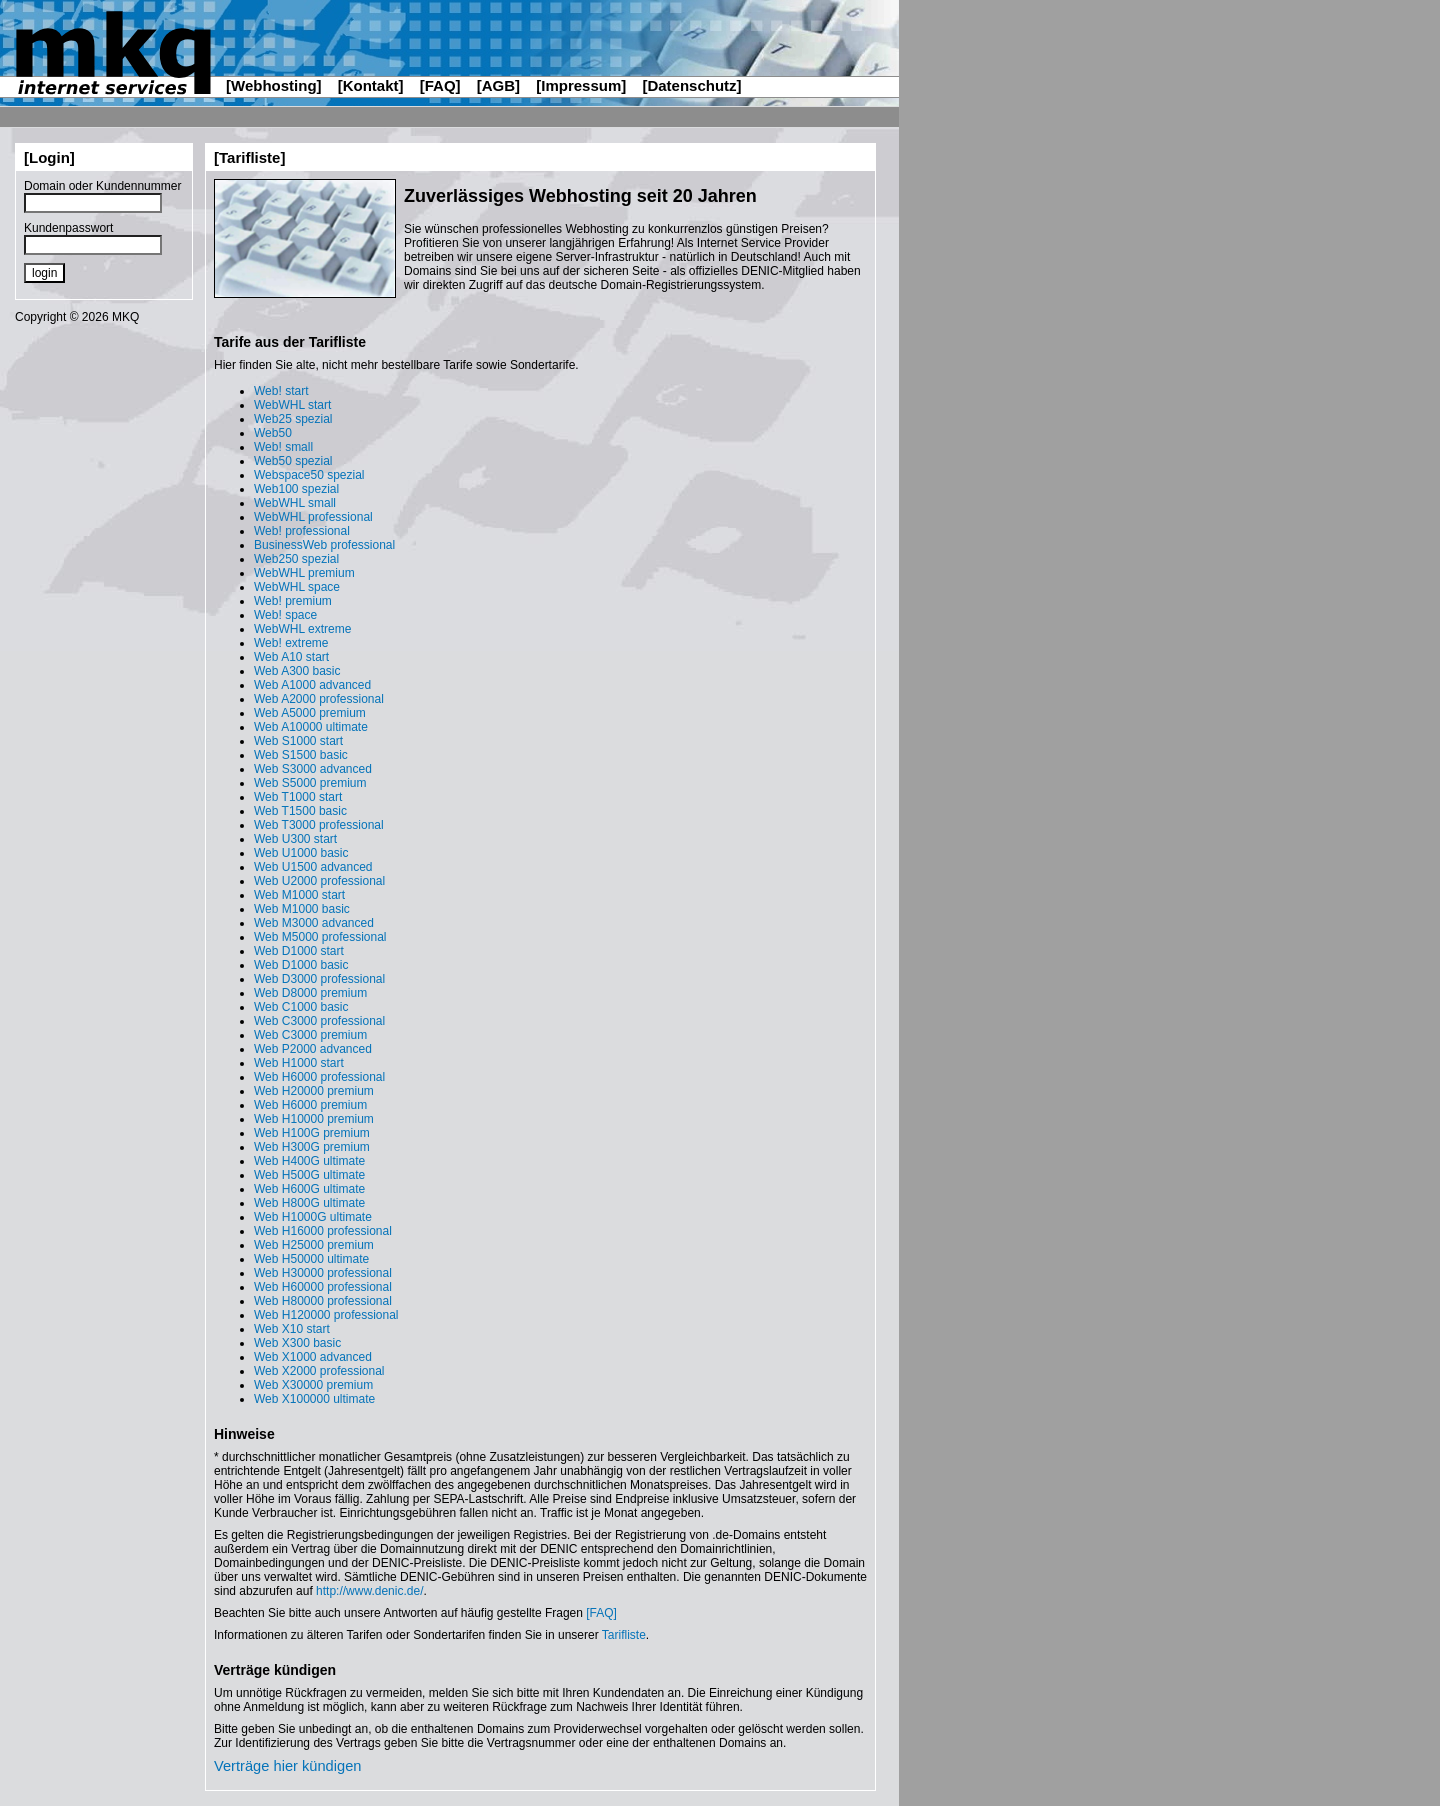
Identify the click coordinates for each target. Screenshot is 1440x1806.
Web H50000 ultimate (311, 1259)
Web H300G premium (312, 1147)
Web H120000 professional (326, 1315)
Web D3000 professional (319, 979)
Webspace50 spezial (309, 475)
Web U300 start (295, 839)
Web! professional (302, 531)
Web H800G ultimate (309, 1203)
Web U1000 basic (301, 853)
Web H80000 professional (323, 1301)
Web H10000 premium (314, 1119)
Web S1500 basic (301, 755)
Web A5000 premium (310, 713)
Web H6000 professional (319, 1077)
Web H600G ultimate (309, 1189)
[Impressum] (581, 85)
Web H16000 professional (323, 1231)
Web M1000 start (299, 895)
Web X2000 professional (319, 1371)
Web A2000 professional (319, 699)
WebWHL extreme (302, 629)
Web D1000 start (299, 951)
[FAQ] (440, 85)
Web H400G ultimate (309, 1161)
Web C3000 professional (319, 1021)
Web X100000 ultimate (314, 1399)
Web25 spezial (293, 419)
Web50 (273, 433)
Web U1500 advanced (313, 867)
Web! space (285, 615)
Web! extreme (291, 643)
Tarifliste (624, 1635)
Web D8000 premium (310, 993)
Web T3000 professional (319, 825)
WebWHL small (295, 503)
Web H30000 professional (323, 1273)
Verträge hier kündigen (287, 1766)
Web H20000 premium (314, 1091)
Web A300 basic (297, 671)
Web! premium (293, 601)
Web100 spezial (296, 489)
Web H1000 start (299, 1063)
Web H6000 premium (310, 1105)
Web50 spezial (293, 461)
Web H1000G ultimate (313, 1217)
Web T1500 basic (300, 811)
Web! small (283, 447)
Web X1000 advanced (313, 1357)
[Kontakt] (371, 85)
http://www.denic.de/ (369, 1591)
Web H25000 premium (314, 1245)
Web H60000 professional (323, 1287)
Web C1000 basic (301, 1007)
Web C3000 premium (310, 1035)
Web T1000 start (298, 797)
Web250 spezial (296, 559)
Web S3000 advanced (313, 769)
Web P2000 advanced (313, 1049)
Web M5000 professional (320, 937)
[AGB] (498, 85)
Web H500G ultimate (309, 1175)
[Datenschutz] (691, 85)
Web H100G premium (312, 1133)
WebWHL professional (313, 517)
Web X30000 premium (313, 1385)
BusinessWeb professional (324, 545)
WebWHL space (297, 587)
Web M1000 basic (302, 909)
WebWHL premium (304, 573)
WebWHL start (292, 405)
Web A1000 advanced (312, 685)
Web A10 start (291, 657)
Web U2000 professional (319, 881)
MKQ (125, 317)
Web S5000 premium (310, 783)
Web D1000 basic (301, 965)
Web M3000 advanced (314, 923)
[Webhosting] (274, 85)
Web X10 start (292, 1329)
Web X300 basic (297, 1343)
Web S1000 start (298, 741)
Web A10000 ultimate (311, 727)
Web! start (281, 391)
